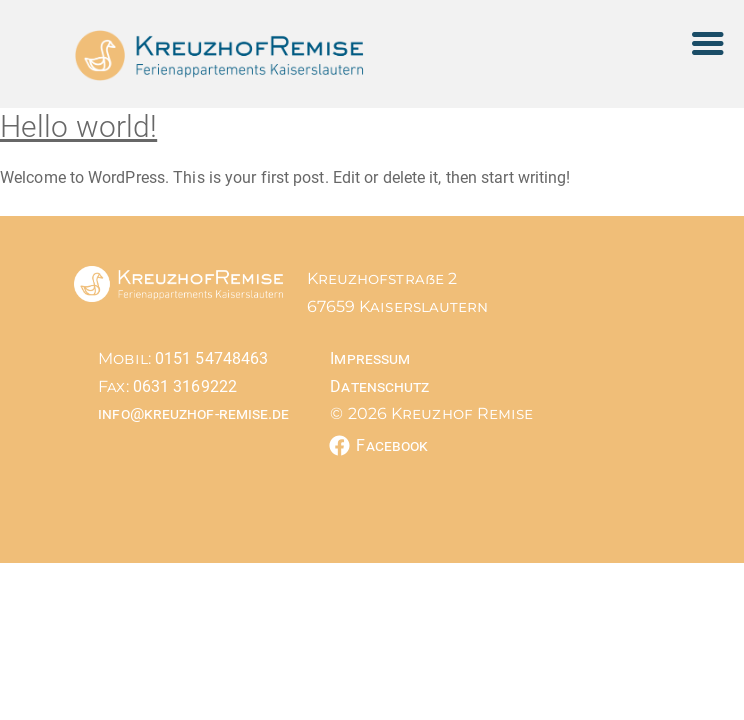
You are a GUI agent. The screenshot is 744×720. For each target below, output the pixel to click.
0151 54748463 (209, 358)
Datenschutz (379, 386)
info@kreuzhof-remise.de (193, 413)
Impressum (370, 358)
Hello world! (78, 126)
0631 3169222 (183, 386)
